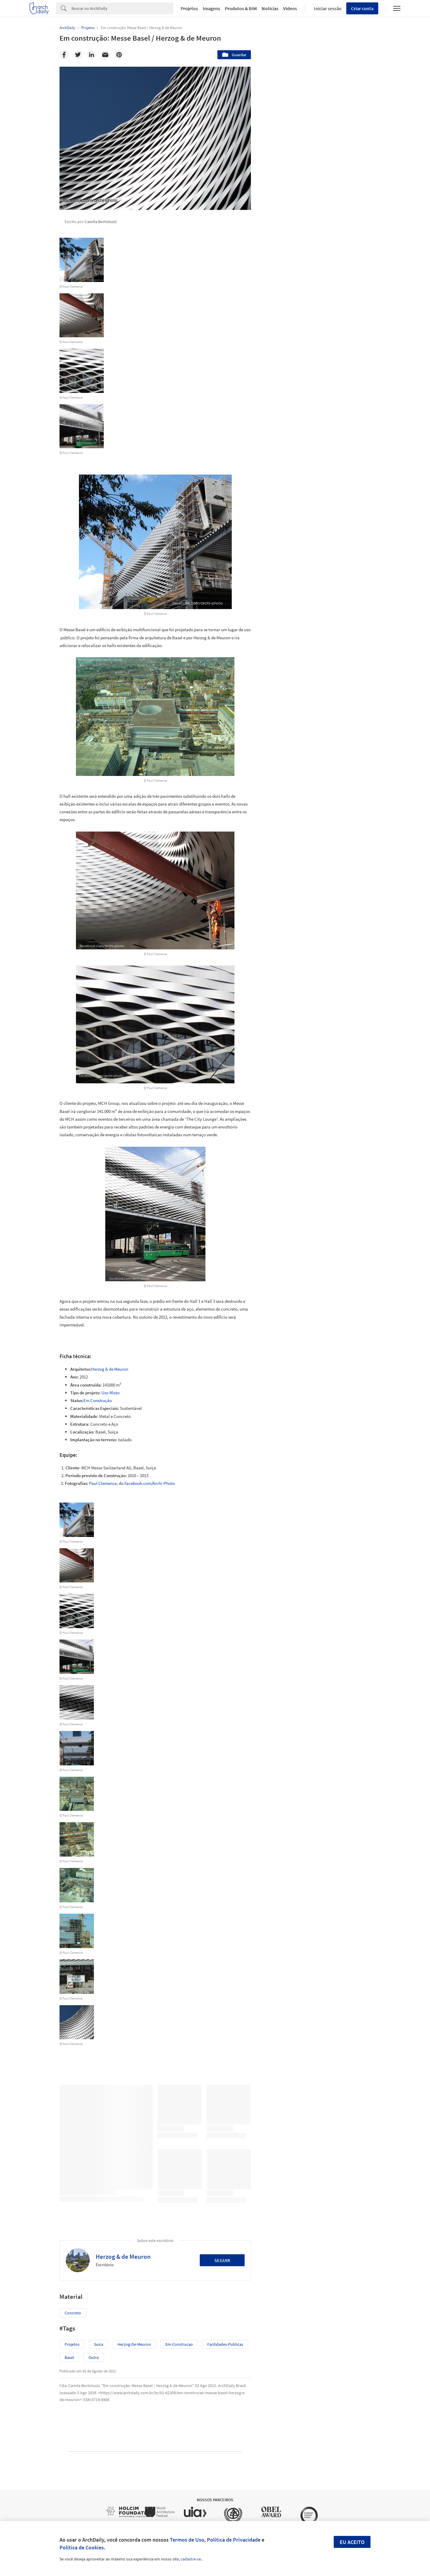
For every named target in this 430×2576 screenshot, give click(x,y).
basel (69, 2357)
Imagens (211, 8)
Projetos (189, 8)
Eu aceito (352, 2542)
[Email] (105, 54)
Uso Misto (110, 1392)
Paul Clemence (103, 1483)
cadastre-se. (191, 2559)
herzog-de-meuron (134, 2344)
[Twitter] (77, 54)
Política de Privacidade (233, 2539)
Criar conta (362, 8)
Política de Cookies (82, 2547)
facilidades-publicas (225, 2344)
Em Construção (97, 1400)
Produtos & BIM (241, 8)
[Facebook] (64, 54)
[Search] (122, 8)
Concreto (73, 2313)
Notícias (270, 8)
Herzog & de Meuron (109, 1369)
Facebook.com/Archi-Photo (149, 1483)
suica (98, 2344)
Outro (94, 2357)
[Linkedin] (91, 54)
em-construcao (179, 2344)
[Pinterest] (119, 54)
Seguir (222, 2260)
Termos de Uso (187, 2539)
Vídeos (290, 8)
